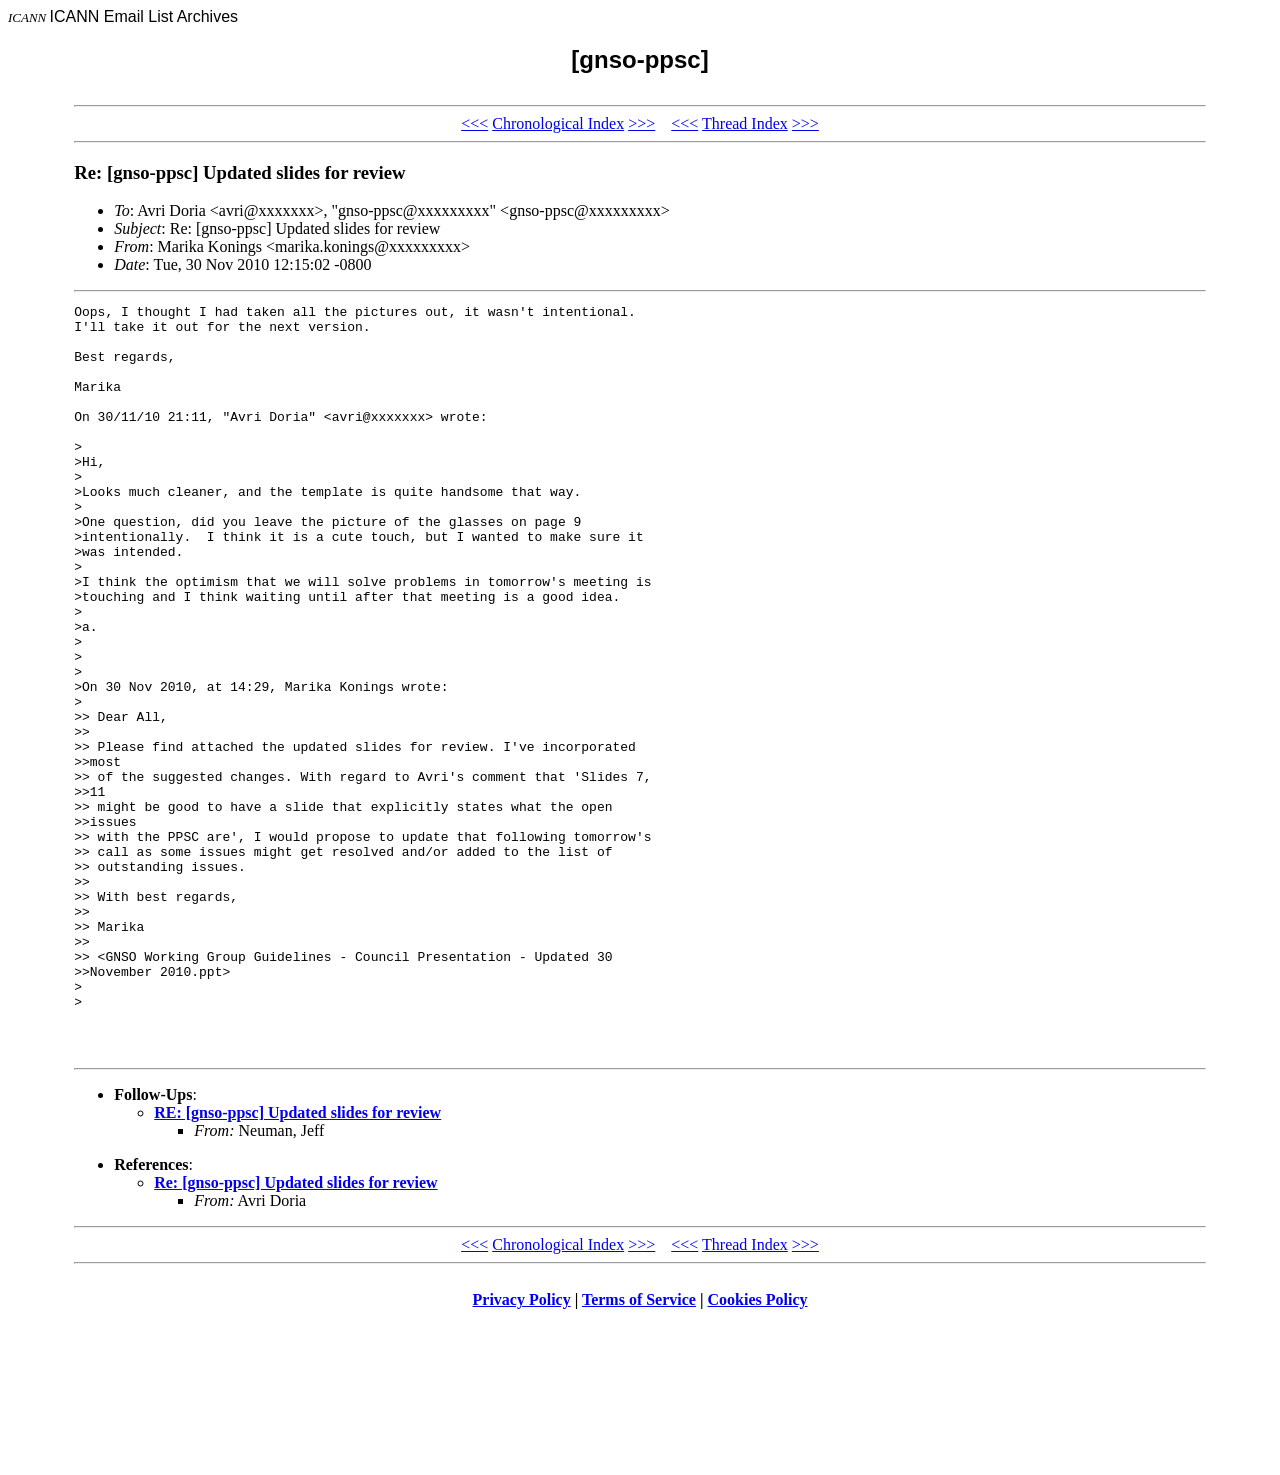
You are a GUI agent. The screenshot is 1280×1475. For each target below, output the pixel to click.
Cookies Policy (758, 1449)
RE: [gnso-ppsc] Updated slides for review (297, 1262)
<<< (474, 123)
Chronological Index (558, 123)
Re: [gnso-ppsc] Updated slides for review (295, 1332)
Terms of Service (639, 1449)
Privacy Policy (522, 1449)
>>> (641, 123)
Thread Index (745, 123)
